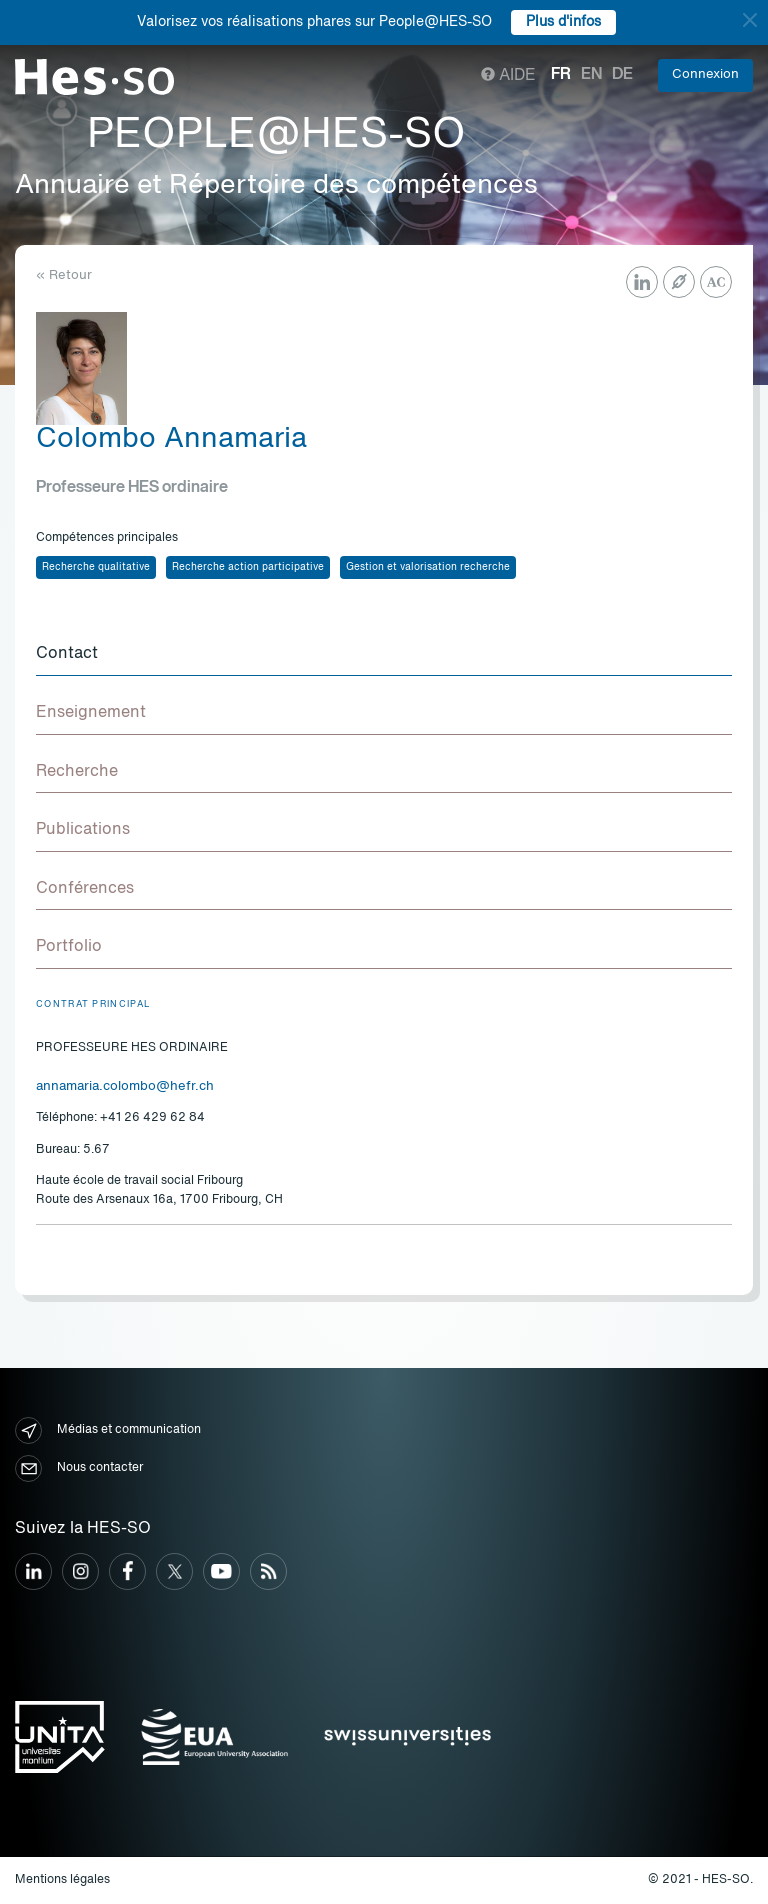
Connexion (705, 74)
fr (561, 75)
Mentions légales (62, 1880)
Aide (508, 76)
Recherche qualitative (96, 567)
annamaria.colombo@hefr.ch (125, 1086)
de (622, 75)
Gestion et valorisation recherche (428, 567)
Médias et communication (108, 1430)
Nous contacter (79, 1468)
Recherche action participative (248, 567)
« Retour (64, 275)
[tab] (384, 655)
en (591, 75)
